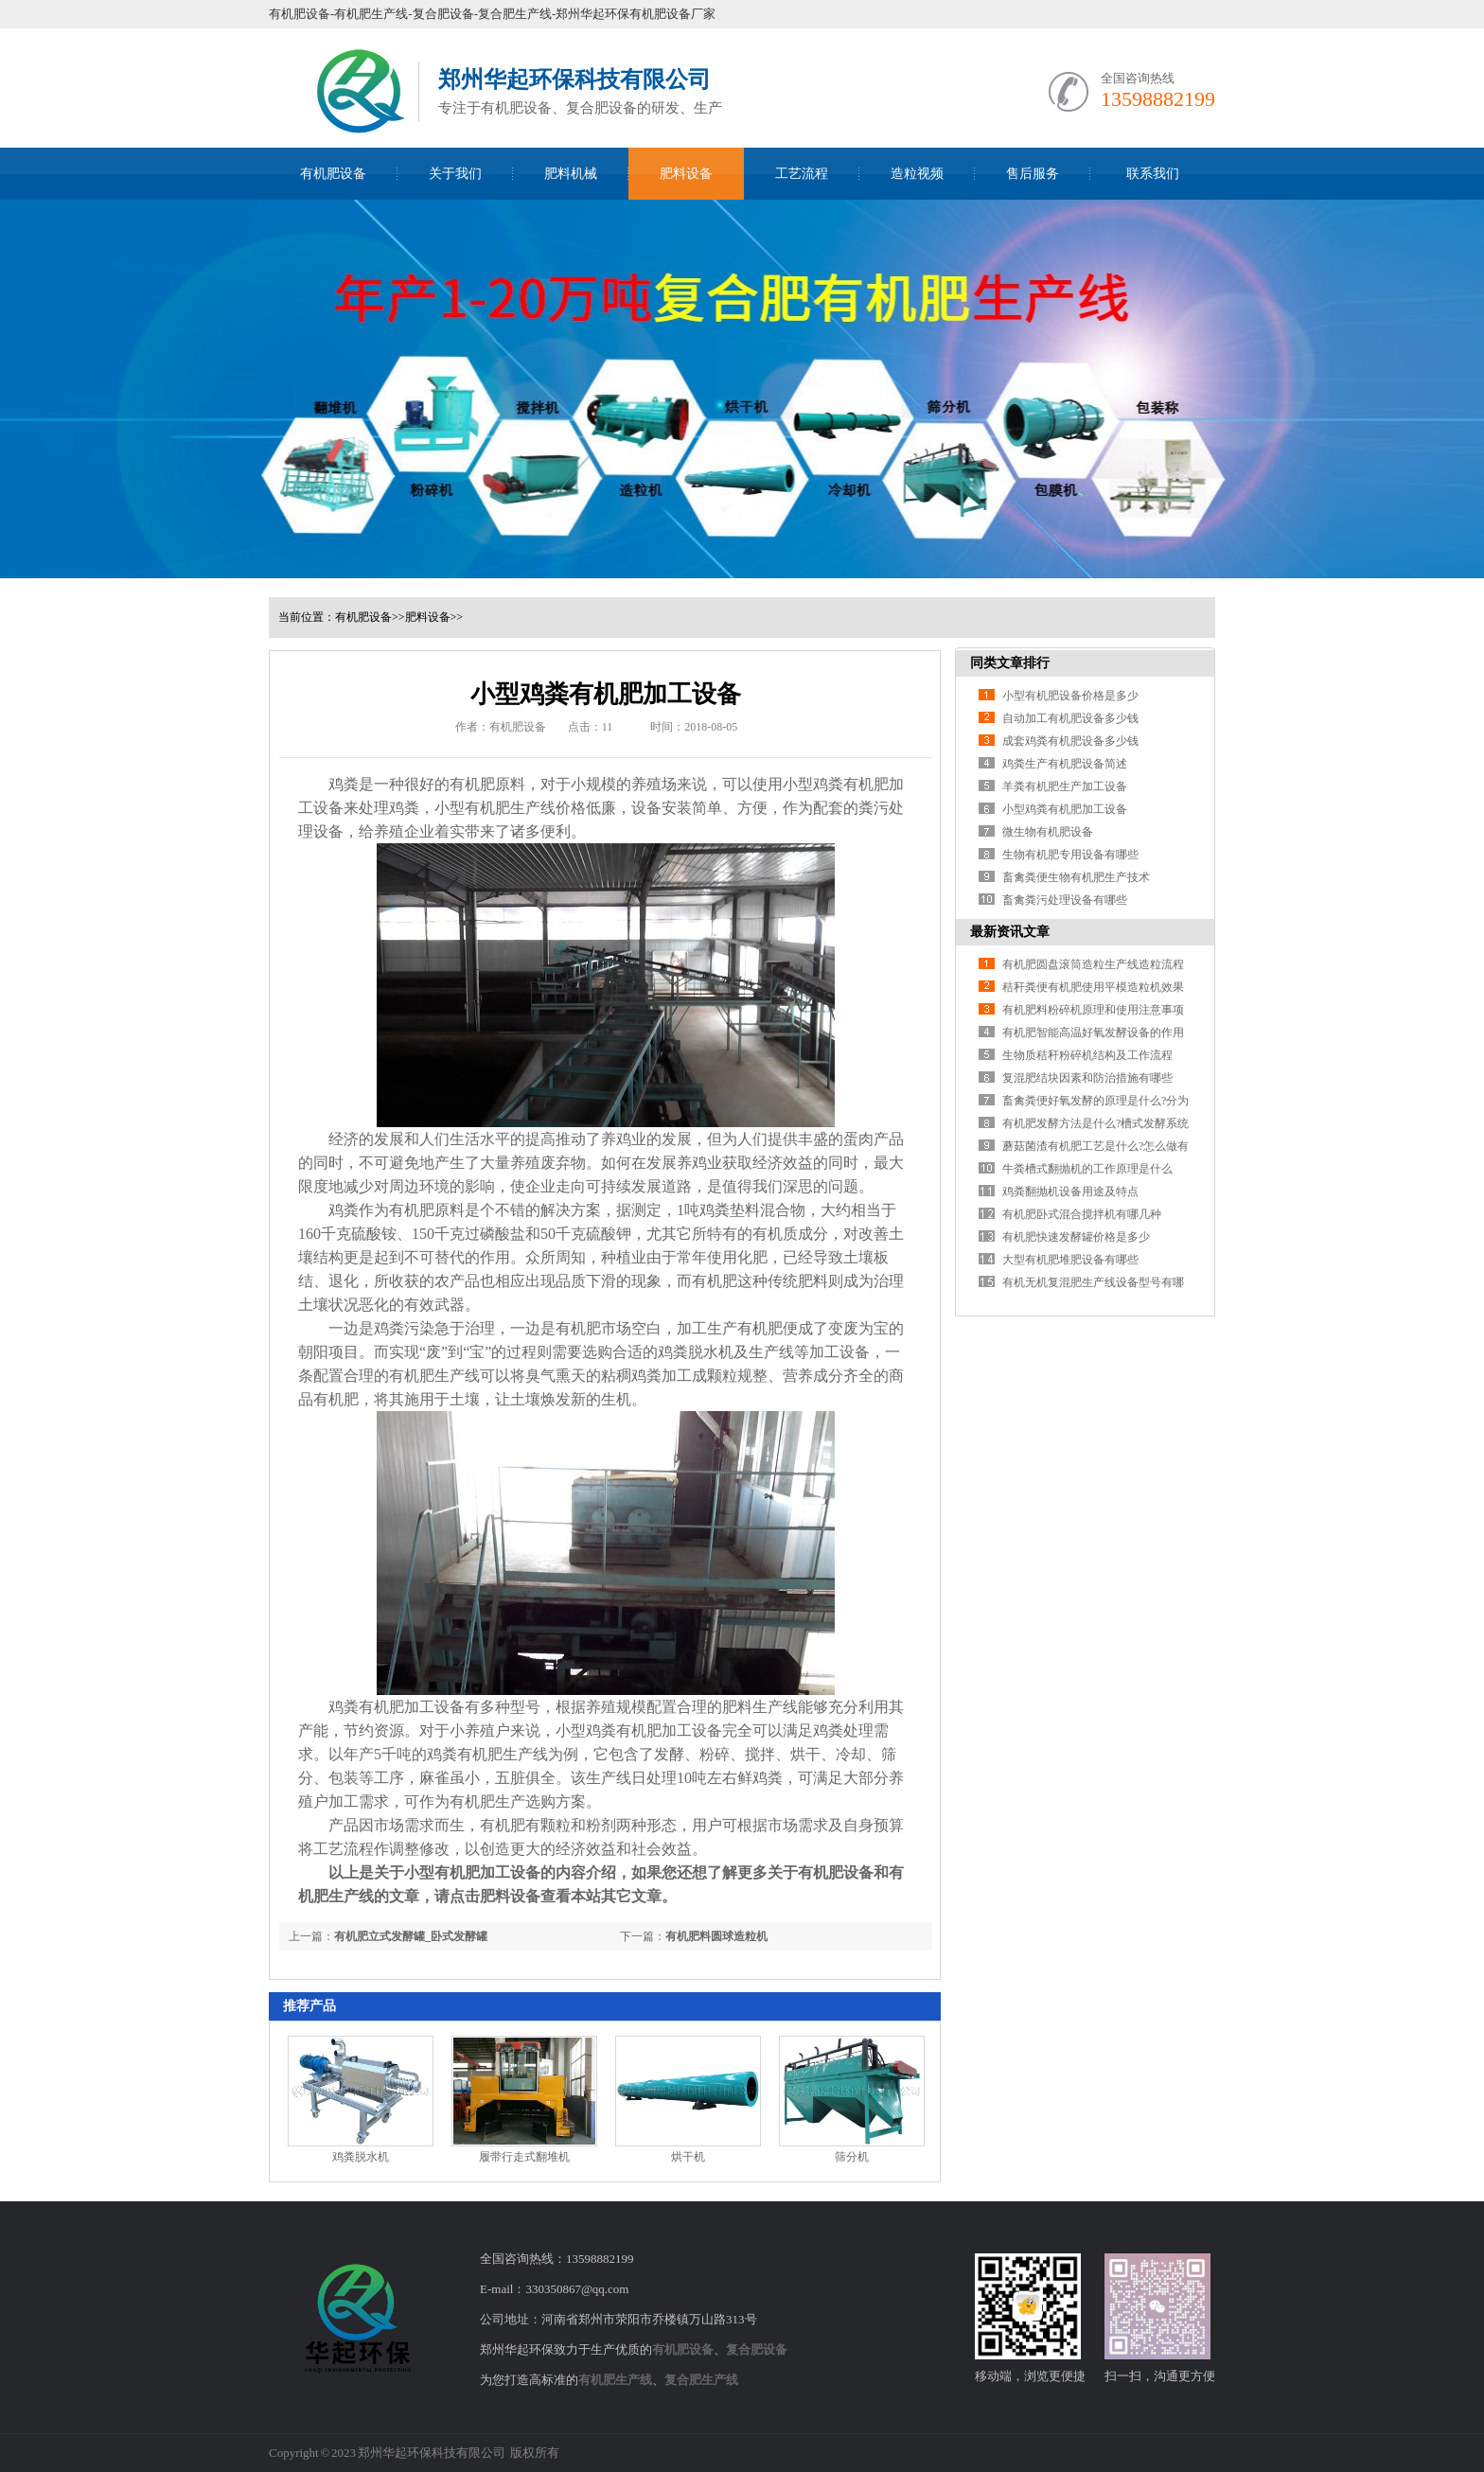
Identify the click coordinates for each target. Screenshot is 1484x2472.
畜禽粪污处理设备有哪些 (1064, 900)
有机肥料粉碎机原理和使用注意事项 (1093, 1009)
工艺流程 (801, 174)
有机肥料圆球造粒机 (716, 1936)
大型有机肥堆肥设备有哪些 (1070, 1259)
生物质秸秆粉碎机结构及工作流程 (1087, 1055)
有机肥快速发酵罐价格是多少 (1076, 1237)
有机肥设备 (333, 174)
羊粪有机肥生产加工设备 (1064, 786)
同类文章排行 (1010, 663)
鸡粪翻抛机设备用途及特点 (1070, 1191)
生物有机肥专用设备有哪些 (1070, 854)
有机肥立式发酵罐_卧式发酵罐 (410, 1936)
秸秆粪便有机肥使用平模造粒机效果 (1093, 987)
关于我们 (455, 174)
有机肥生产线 (510, 808)
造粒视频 (917, 174)
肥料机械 (570, 174)
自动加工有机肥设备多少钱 (1070, 718)
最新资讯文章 (1010, 932)
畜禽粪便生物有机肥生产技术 (1076, 877)
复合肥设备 (756, 2349)
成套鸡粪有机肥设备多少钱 (1070, 741)
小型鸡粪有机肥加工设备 (1064, 809)
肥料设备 (686, 174)
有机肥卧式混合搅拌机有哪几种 (1081, 1214)
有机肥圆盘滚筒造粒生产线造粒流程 (1093, 964)
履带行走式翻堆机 (524, 2156)
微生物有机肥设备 (1047, 832)
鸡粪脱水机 (695, 1352)
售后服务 (1032, 174)
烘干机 (688, 2156)
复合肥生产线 (701, 2380)
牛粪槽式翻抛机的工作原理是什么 (1087, 1168)
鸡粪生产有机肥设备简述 (1064, 763)
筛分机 (852, 2156)
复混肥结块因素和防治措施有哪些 (1087, 1078)
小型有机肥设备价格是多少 (1070, 695)
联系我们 (1152, 174)
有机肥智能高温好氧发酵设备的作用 (1093, 1032)
